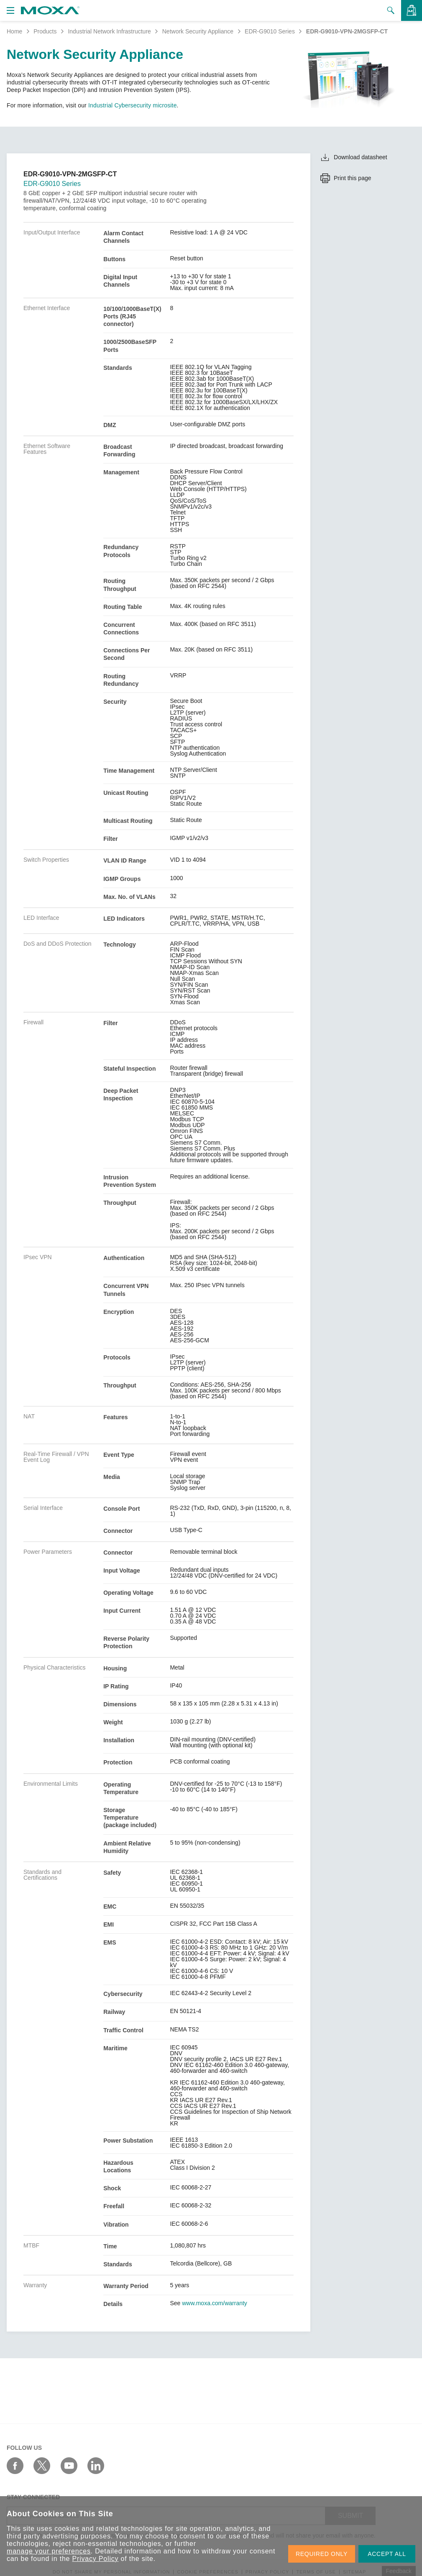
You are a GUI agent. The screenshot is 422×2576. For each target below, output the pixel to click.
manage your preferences (49, 2551)
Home (14, 31)
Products (44, 31)
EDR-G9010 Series (270, 31)
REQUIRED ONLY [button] (322, 2554)
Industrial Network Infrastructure (109, 31)
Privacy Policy (95, 2558)
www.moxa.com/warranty (214, 2303)
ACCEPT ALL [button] (387, 2554)
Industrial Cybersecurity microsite (132, 105)
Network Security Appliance (197, 31)
